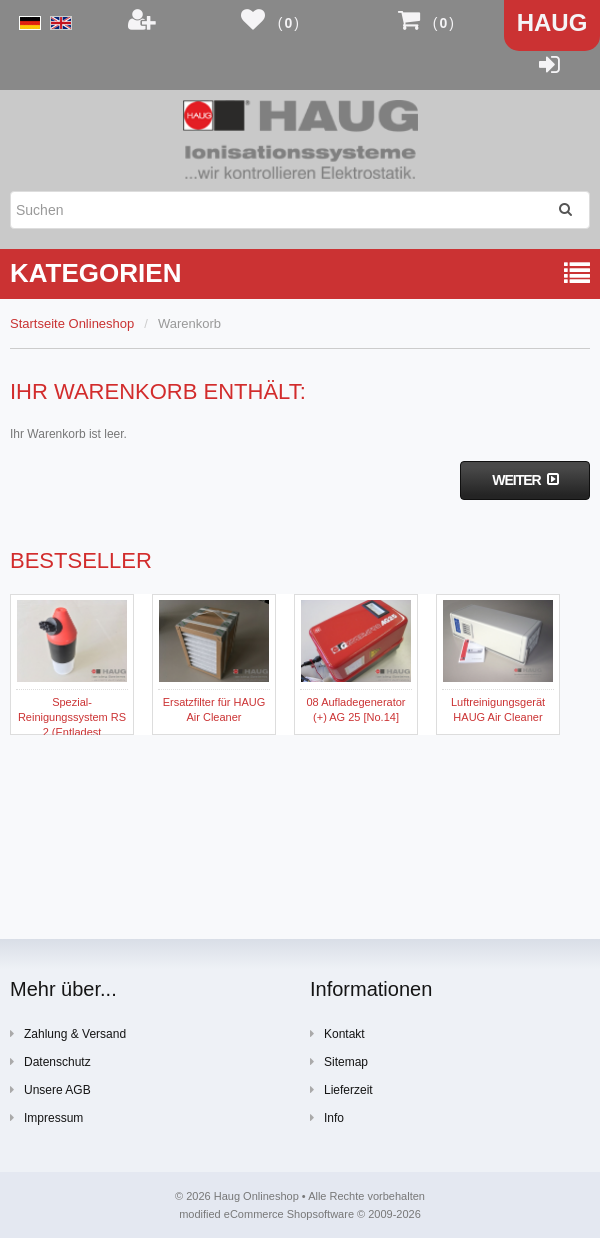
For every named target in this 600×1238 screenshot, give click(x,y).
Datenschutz (50, 1061)
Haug (552, 22)
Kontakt (337, 1033)
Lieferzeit (341, 1089)
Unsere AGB (50, 1089)
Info (327, 1117)
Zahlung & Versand (68, 1033)
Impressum (46, 1117)
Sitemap (339, 1061)
